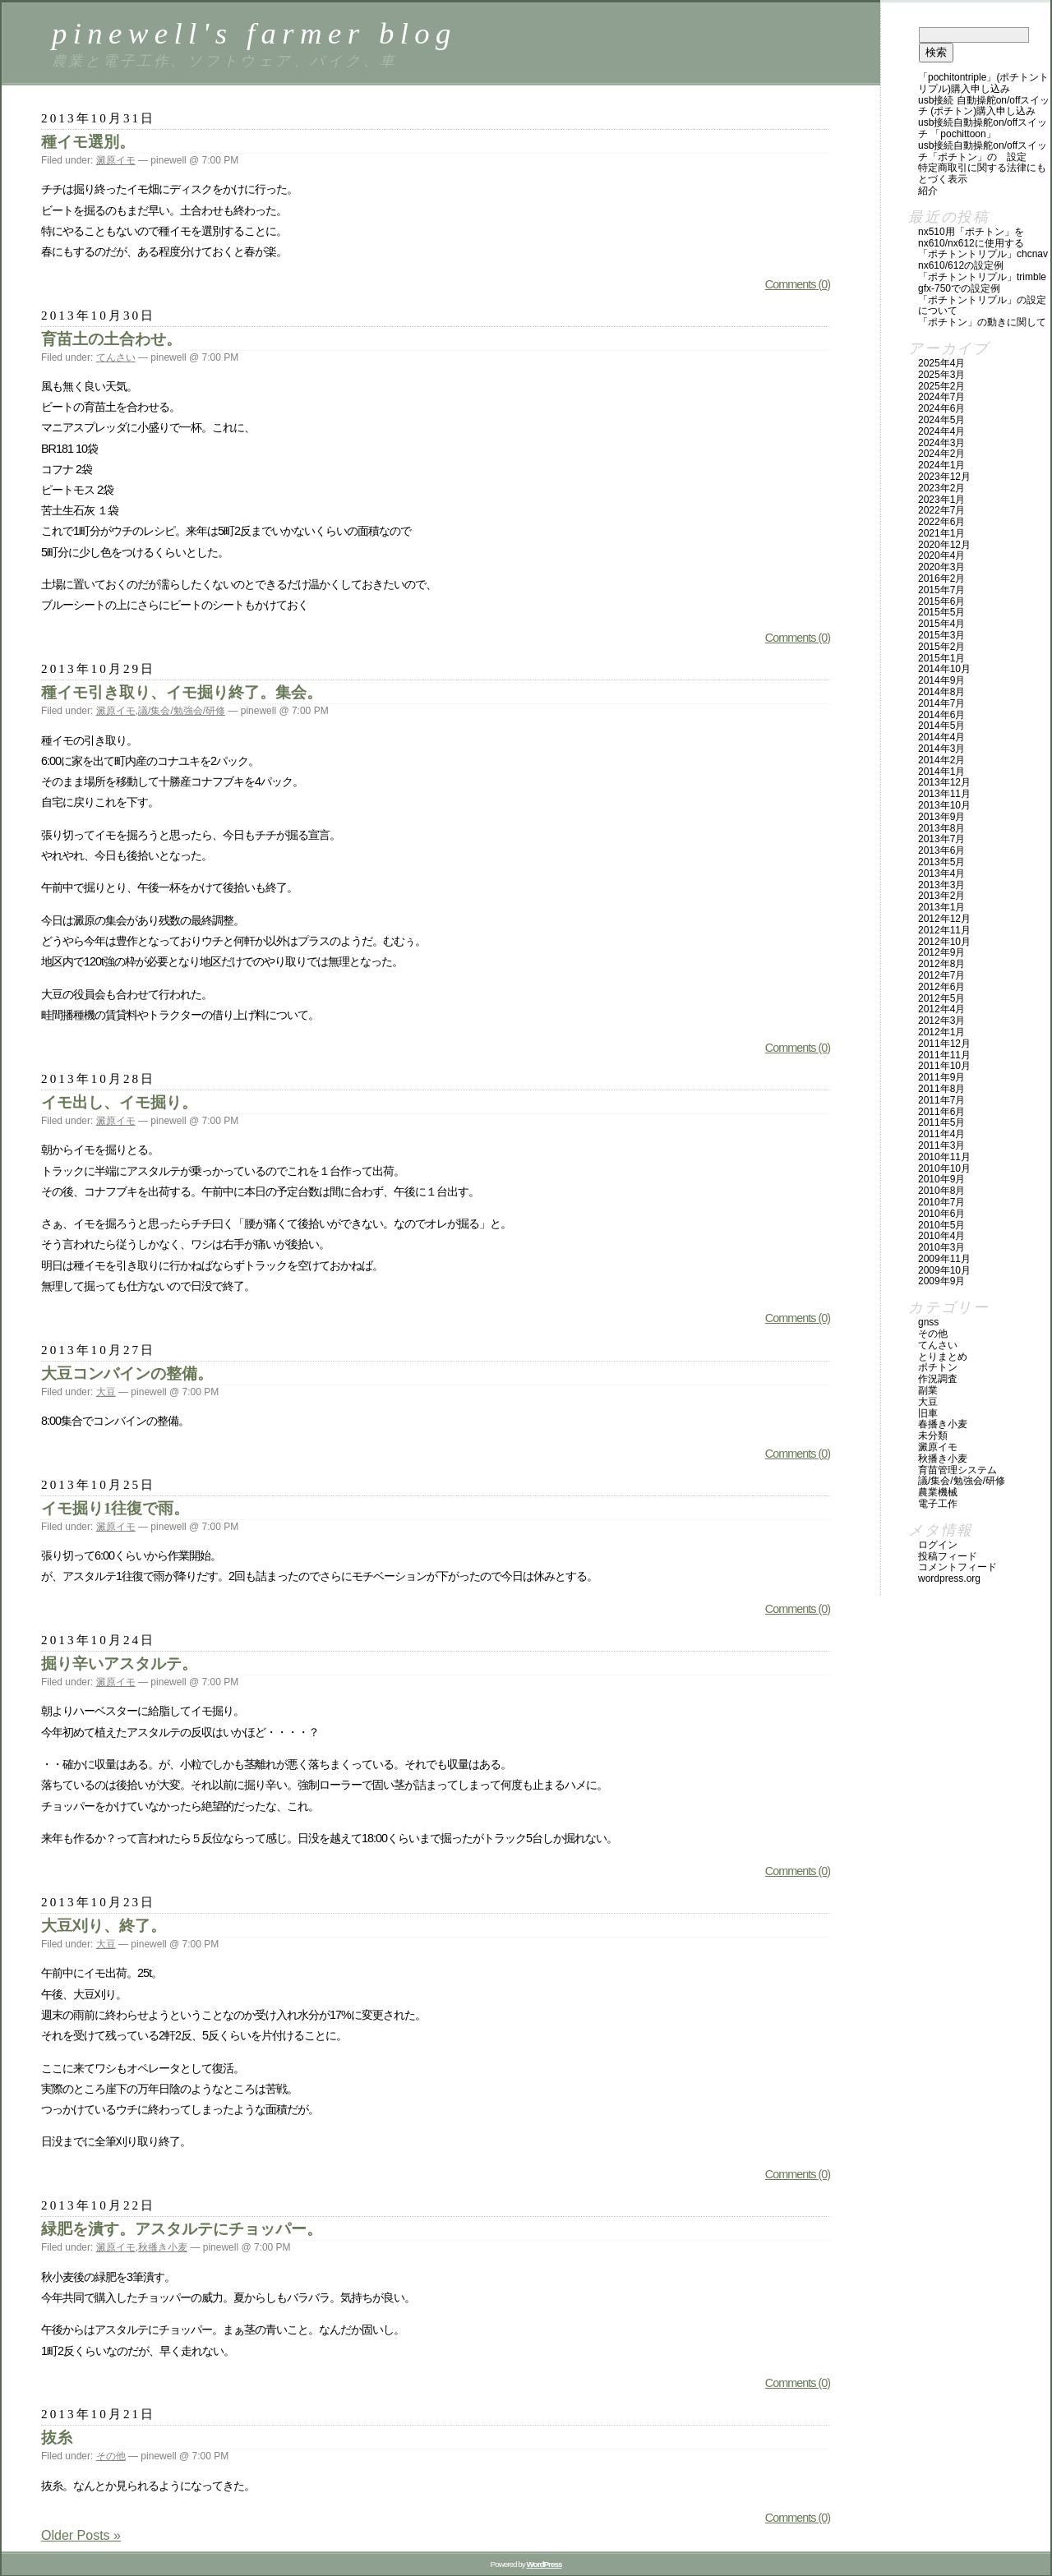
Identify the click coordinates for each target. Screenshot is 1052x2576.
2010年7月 (941, 1202)
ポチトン (937, 1367)
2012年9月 (941, 952)
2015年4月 (941, 623)
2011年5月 (941, 1122)
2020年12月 (944, 545)
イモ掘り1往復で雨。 (115, 1508)
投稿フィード (947, 1556)
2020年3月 (941, 567)
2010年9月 (941, 1179)
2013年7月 (941, 839)
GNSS (928, 1322)
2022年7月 (941, 510)
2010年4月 (941, 1236)
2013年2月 (941, 895)
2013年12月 (944, 782)
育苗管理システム (957, 1470)
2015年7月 (941, 590)
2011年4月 (941, 1134)
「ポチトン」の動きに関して (982, 322)
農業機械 (937, 1492)
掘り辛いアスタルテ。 (119, 1663)
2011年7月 (941, 1100)
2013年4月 (941, 873)
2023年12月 (944, 476)
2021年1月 (941, 533)
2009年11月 (944, 1259)
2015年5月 (941, 612)
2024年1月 (941, 465)
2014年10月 (944, 669)
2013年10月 (944, 805)
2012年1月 (941, 1032)
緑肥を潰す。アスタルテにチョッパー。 (181, 2228)
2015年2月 (941, 646)
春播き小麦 (942, 1424)
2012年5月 (941, 998)
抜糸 (56, 2437)
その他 (111, 2456)
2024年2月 (941, 453)
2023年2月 (941, 488)
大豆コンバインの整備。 (127, 1373)
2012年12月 (944, 918)
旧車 (928, 1413)
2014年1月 (941, 771)
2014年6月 (941, 715)
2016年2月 (941, 578)
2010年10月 (944, 1168)
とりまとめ (942, 1356)
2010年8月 (941, 1190)
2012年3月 (941, 1020)
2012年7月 (941, 975)
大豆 (106, 1392)
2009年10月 (944, 1270)
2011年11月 (944, 1055)
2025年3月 (941, 374)
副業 (928, 1390)
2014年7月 (941, 703)
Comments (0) (797, 284)
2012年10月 (944, 941)
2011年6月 (941, 1111)
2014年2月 (941, 760)
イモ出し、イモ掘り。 (119, 1102)
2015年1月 (941, 658)
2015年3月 (941, 635)
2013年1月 (941, 907)
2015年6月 (941, 601)
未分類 (933, 1435)
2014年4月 (941, 737)
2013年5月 (941, 862)
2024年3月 (941, 443)
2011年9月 (941, 1077)
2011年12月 (944, 1043)
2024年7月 (941, 397)
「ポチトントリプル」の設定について (982, 305)
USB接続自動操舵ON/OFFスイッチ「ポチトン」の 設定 (982, 151)
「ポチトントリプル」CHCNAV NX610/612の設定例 (983, 259)
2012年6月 (941, 987)
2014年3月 (941, 748)
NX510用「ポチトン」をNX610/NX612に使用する (971, 237)
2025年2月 (941, 386)
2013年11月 (944, 794)
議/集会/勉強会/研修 (181, 711)
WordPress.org (949, 1578)
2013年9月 (941, 817)
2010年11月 (944, 1157)
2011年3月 (941, 1145)
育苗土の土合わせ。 (111, 339)
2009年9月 (941, 1281)
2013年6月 (941, 850)
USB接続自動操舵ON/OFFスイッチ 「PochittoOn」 (982, 128)
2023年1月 (941, 499)
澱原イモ (116, 160)
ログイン (937, 1545)
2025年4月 (941, 363)
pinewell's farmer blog (254, 33)
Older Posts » (81, 2535)
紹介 (928, 190)
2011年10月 (944, 1065)
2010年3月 (941, 1247)
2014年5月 (941, 725)
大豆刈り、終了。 (103, 1925)
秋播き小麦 (162, 2247)
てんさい (116, 357)
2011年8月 (941, 1088)
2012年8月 (941, 964)
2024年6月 (941, 408)
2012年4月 (941, 1009)
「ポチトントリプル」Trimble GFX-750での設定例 (982, 282)
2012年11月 (944, 930)
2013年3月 (941, 885)
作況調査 (937, 1379)
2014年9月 (941, 680)
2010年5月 (941, 1225)
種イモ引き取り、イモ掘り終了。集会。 (181, 692)
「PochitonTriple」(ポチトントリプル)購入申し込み (983, 82)
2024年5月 (941, 420)
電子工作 (937, 1503)
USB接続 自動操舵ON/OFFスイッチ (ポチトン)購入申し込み (984, 106)
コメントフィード (957, 1567)
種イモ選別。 (88, 141)
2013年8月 (941, 828)
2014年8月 (941, 692)
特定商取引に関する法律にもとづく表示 (982, 173)
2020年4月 (941, 555)
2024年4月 (941, 431)
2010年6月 (941, 1213)
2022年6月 (941, 522)
